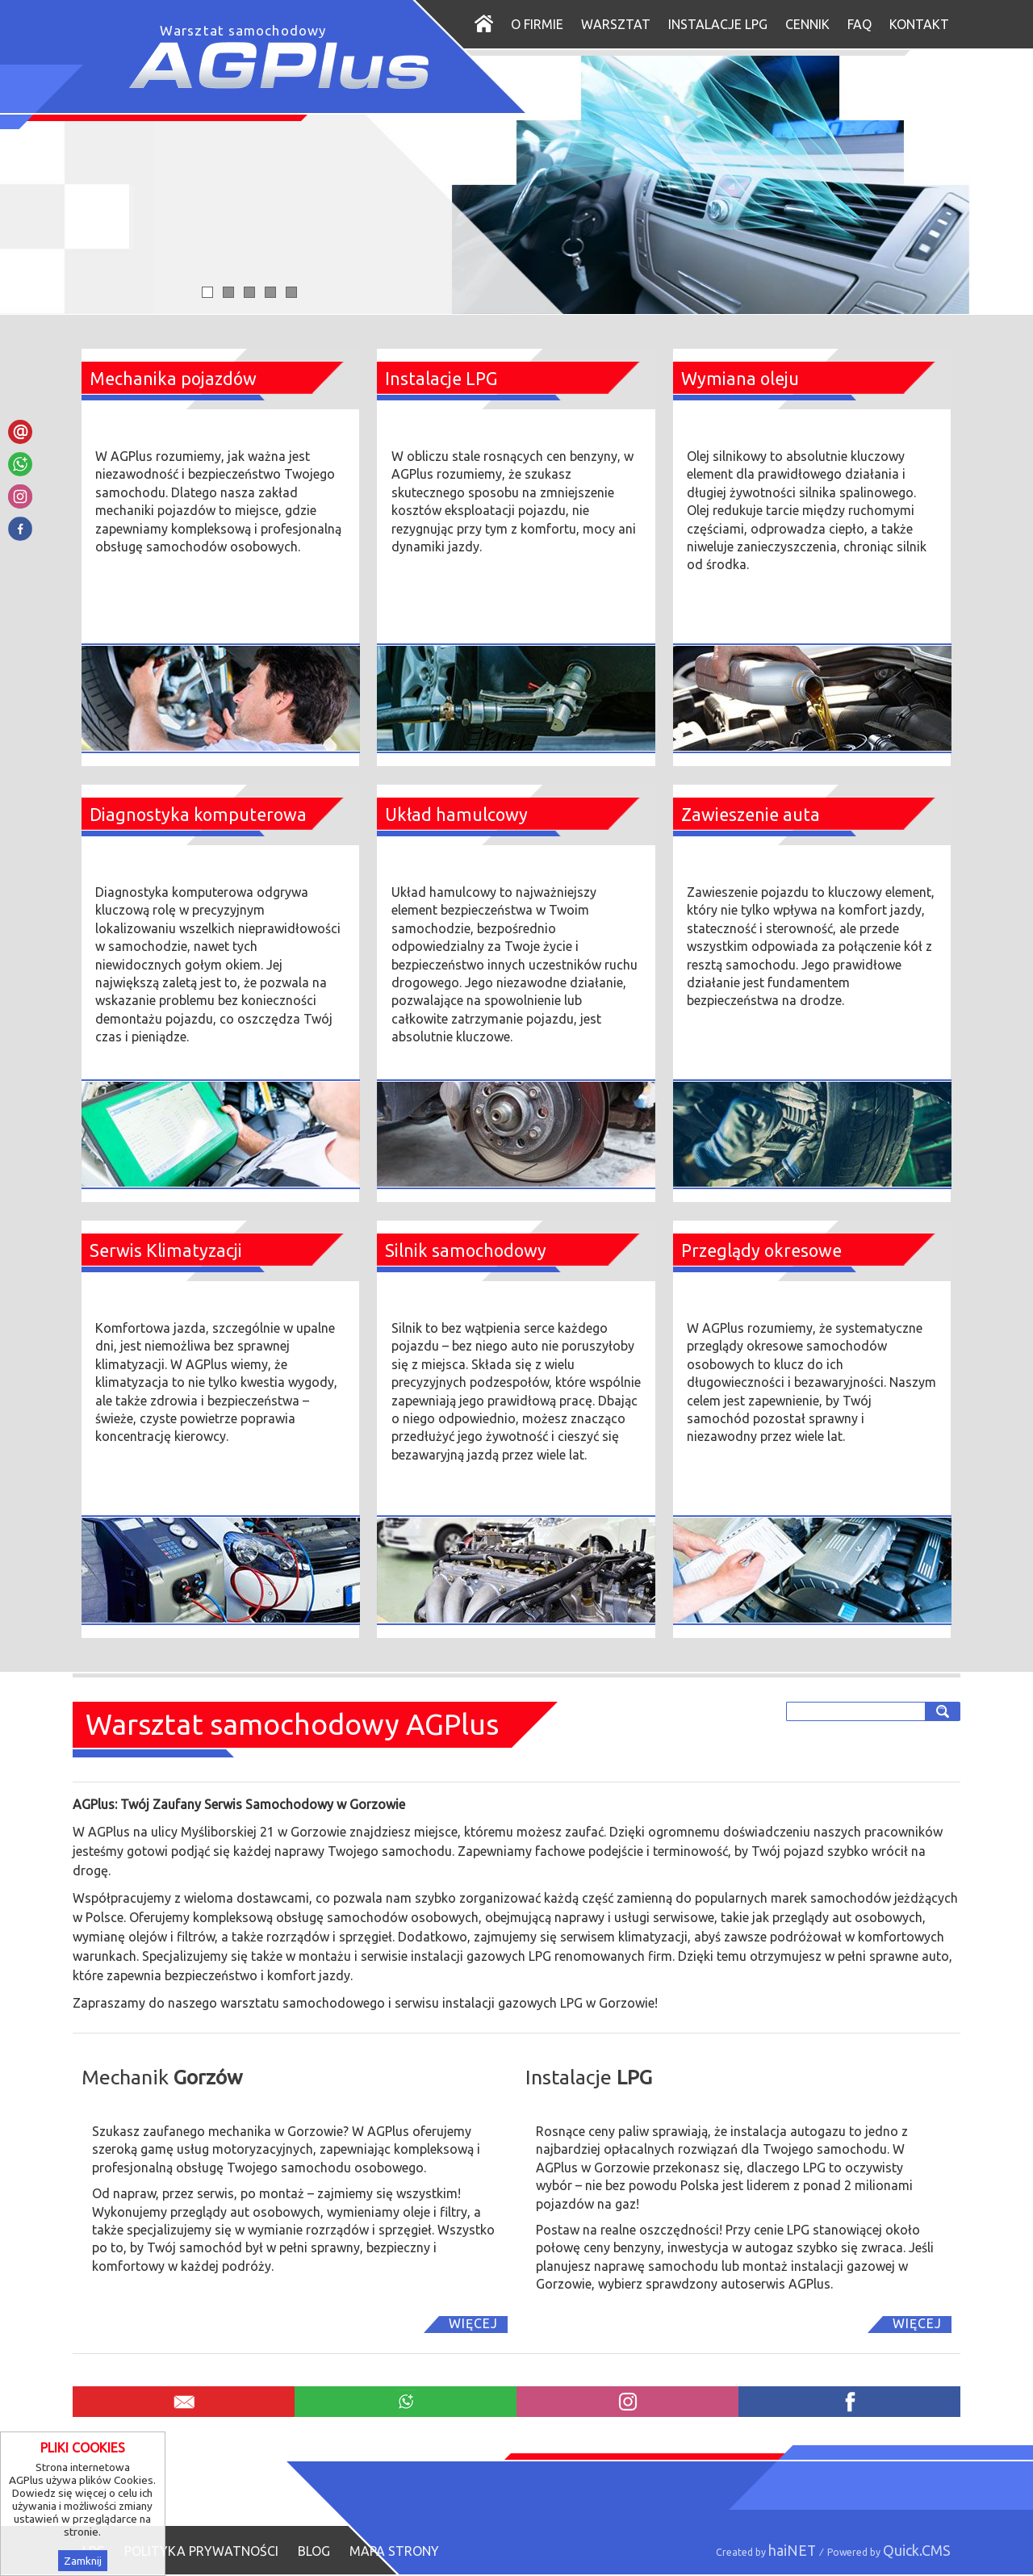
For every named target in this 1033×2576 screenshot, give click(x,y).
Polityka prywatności (201, 2551)
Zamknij (83, 2560)
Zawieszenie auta (750, 814)
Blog (314, 2551)
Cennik (807, 24)
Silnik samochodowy (465, 1250)
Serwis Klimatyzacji (166, 1250)
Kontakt (919, 24)
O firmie (537, 24)
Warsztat (615, 24)
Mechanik (162, 2077)
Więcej (473, 2323)
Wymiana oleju (740, 378)
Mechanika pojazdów (173, 378)
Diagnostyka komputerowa (198, 814)
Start (493, 23)
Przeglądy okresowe (761, 1250)
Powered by (889, 2552)
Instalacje (588, 2077)
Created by (766, 2552)
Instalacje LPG (717, 24)
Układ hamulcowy (456, 814)
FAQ (859, 24)
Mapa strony (394, 2551)
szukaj (945, 1711)
